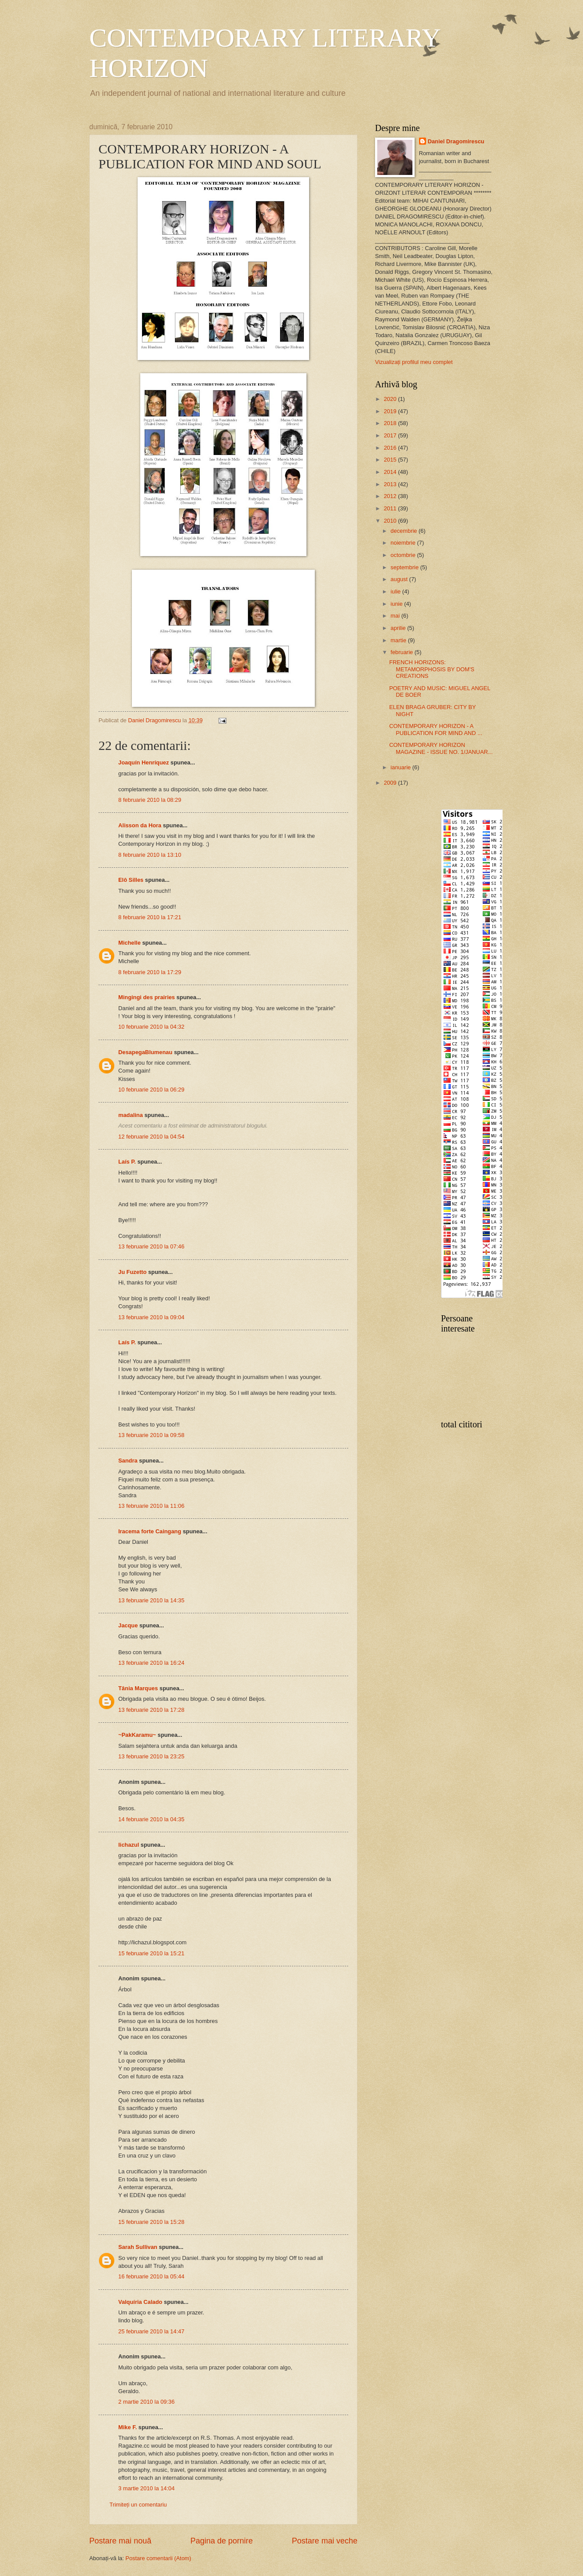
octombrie (403, 555)
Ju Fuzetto (132, 1272)
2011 (391, 508)
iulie (396, 591)
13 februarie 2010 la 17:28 (151, 1709)
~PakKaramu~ (137, 1735)
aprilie (398, 628)
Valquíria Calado (140, 2302)
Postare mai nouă (120, 2540)
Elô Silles (130, 880)
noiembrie (403, 542)
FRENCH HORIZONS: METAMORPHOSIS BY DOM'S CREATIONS (431, 669)
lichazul (128, 1844)
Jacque (128, 1625)
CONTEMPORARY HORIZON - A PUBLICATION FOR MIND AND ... (435, 729)
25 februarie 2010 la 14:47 (151, 2331)
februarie (402, 652)
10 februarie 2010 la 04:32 (151, 1026)
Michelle (129, 942)
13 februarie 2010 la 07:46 (151, 1246)
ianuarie (401, 767)
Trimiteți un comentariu (138, 2504)
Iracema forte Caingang (149, 1531)
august (399, 579)
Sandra (128, 1460)
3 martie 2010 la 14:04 (146, 2488)
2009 (391, 782)
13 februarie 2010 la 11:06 (151, 1506)
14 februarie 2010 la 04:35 (151, 1819)
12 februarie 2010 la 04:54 (151, 1136)
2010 (391, 520)
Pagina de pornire (221, 2540)
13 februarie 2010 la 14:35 (151, 1600)
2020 (391, 399)
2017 (391, 435)
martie (399, 640)
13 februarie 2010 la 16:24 (151, 1662)
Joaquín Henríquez (143, 762)
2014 (391, 472)
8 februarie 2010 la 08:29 (149, 800)
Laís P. (127, 1161)
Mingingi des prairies (146, 997)
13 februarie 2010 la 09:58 (151, 1435)
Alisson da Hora (139, 825)
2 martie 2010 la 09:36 (146, 2401)
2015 (391, 459)
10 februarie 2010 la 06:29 (151, 1089)
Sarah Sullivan (137, 2247)
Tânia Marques (138, 1688)
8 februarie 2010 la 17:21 (149, 917)
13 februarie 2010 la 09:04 (151, 1317)
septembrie (405, 567)
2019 (391, 411)
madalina (130, 1115)
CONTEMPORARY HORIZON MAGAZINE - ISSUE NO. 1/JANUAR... (440, 748)
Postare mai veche (324, 2540)
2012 (391, 496)
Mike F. (127, 2427)
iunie (397, 603)
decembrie (404, 531)
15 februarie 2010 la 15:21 (151, 1953)
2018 (391, 423)
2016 (391, 447)
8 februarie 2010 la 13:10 (149, 854)
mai (395, 615)
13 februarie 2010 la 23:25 (151, 1756)
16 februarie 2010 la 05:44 (151, 2276)
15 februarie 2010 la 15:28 (151, 2222)
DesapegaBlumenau (145, 1052)
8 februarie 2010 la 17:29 (149, 972)
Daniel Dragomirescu (456, 141)
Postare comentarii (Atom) (158, 2558)
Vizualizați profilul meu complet (414, 362)
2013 (391, 484)
